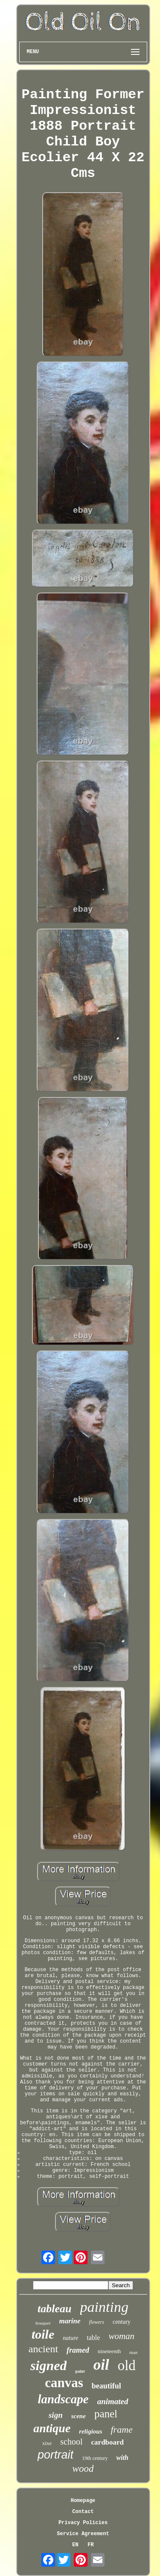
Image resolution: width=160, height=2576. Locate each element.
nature (70, 2338)
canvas (64, 2382)
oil (101, 2365)
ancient (43, 2348)
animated (112, 2401)
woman (121, 2336)
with (122, 2457)
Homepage (83, 2501)
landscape (63, 2399)
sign (56, 2415)
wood (83, 2468)
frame (122, 2429)
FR (90, 2545)
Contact (82, 2512)
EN (75, 2545)
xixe (47, 2443)
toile (43, 2334)
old (127, 2365)
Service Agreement (83, 2534)
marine (70, 2321)
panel (105, 2413)
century (122, 2322)
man (133, 2352)
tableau (54, 2308)
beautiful (106, 2386)
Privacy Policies (83, 2523)
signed (48, 2365)
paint (79, 2371)
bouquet (42, 2322)
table (93, 2337)
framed (78, 2350)
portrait (55, 2454)
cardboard (107, 2442)
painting (104, 2307)
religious (90, 2431)
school (71, 2441)
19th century (95, 2458)
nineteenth (109, 2351)
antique (51, 2428)
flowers (96, 2322)
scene (78, 2416)
